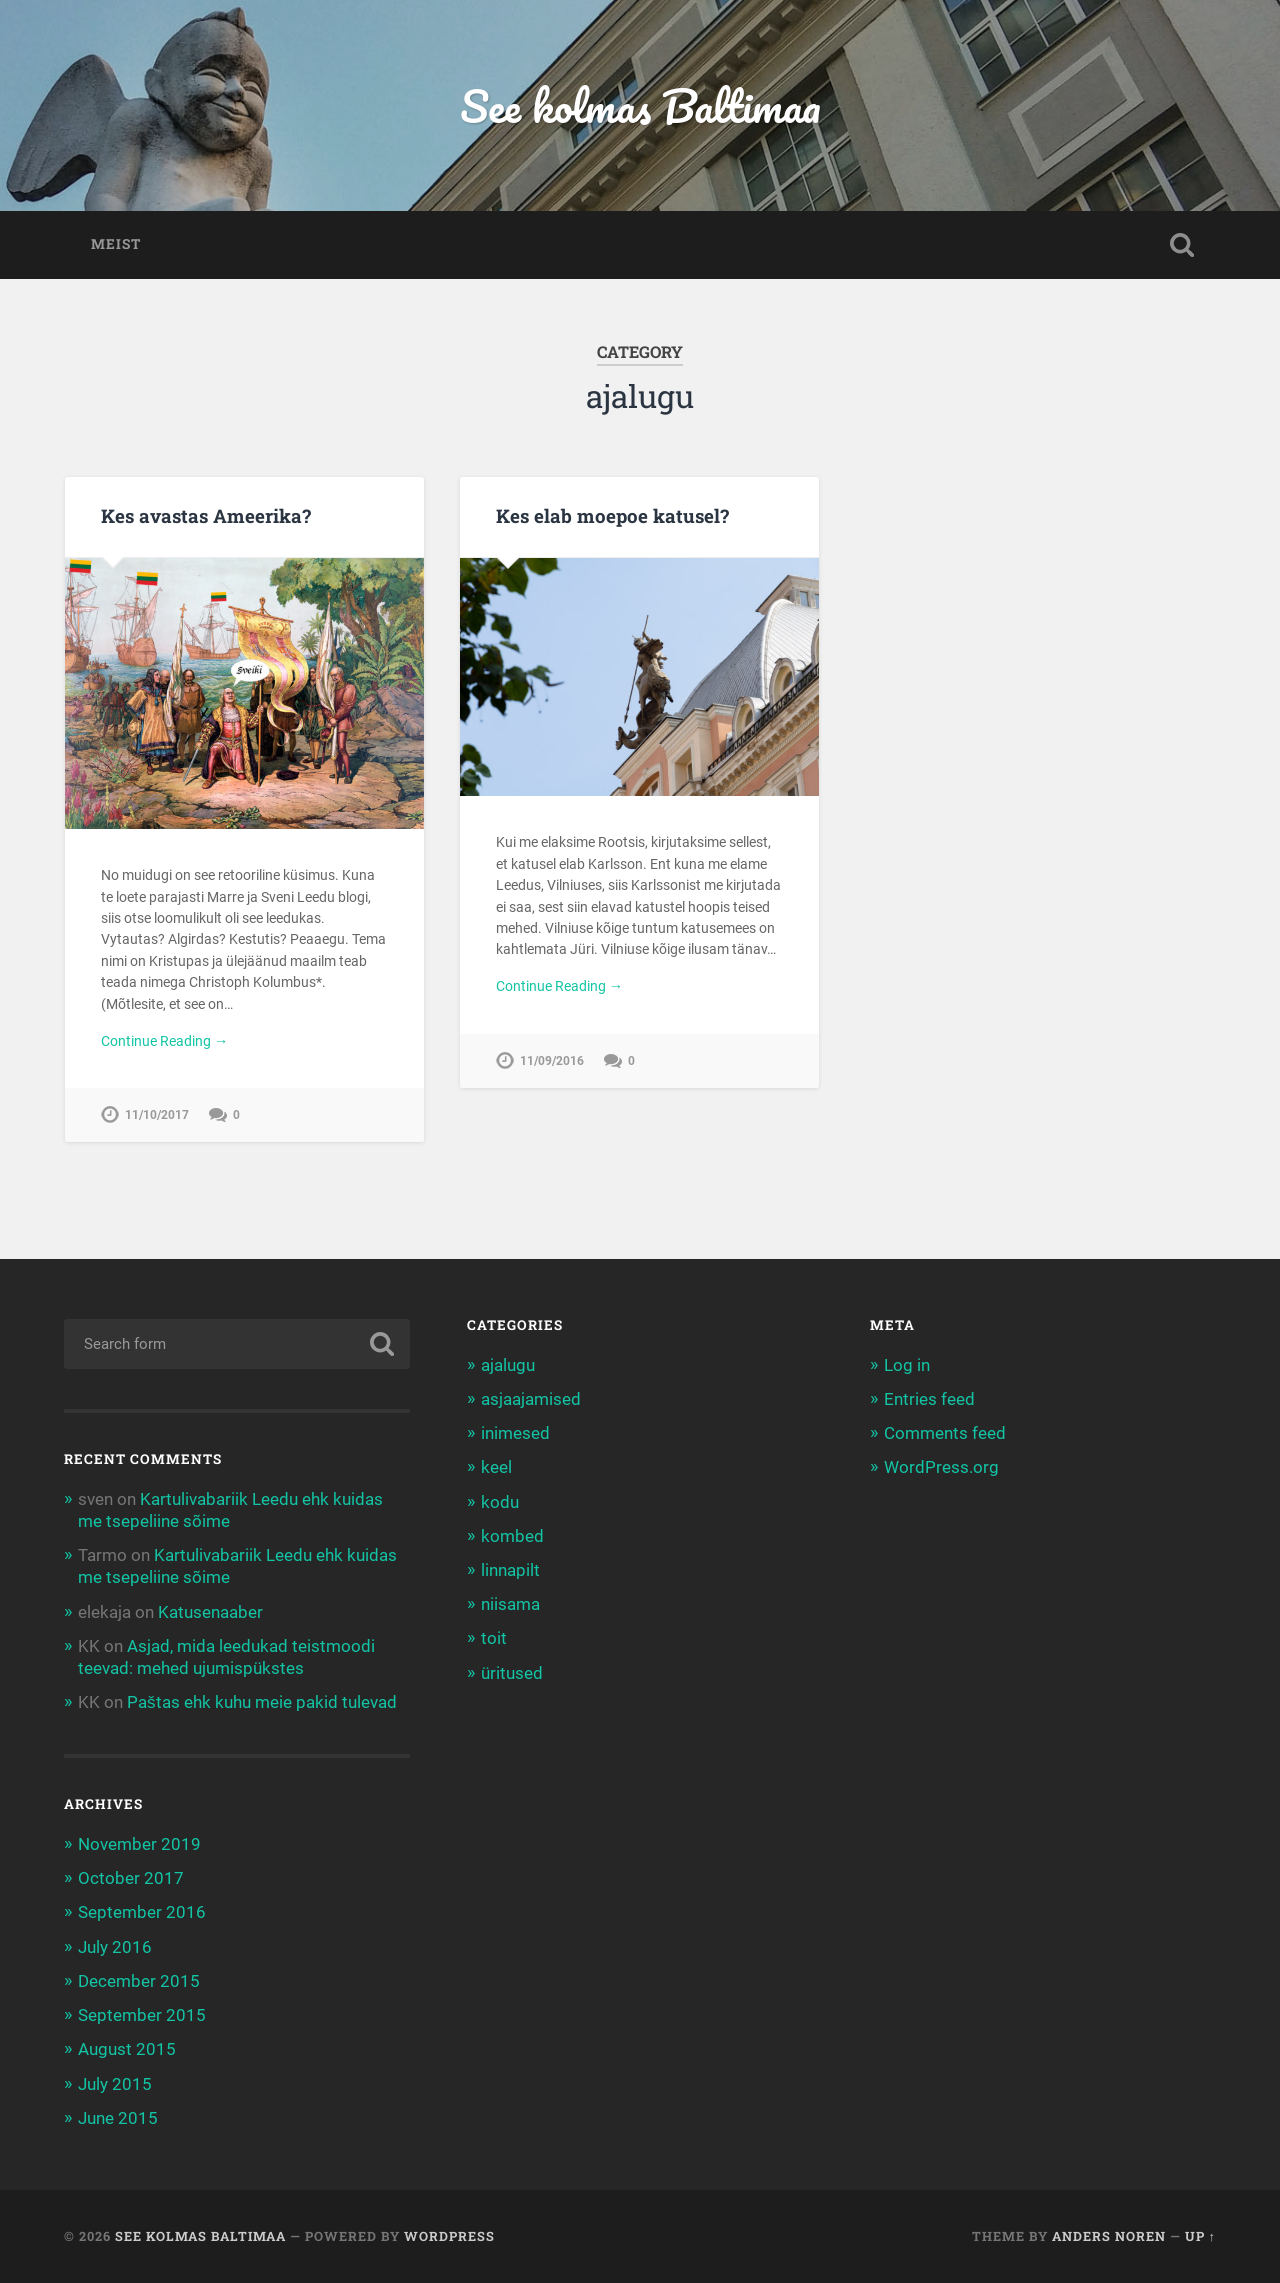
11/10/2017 (157, 1115)
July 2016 (115, 1947)
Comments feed (945, 1433)
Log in (907, 1365)
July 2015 (115, 2084)
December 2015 (139, 1981)
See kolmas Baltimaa (640, 105)
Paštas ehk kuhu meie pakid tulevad (262, 1702)
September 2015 (142, 2015)
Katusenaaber (210, 1612)
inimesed (515, 1433)
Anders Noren (1109, 2236)
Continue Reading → (164, 1041)
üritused (512, 1673)
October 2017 (131, 1878)
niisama (510, 1604)
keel (496, 1467)
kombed (512, 1536)
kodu (500, 1502)
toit (494, 1638)
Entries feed (929, 1399)
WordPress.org (941, 1467)
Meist (116, 244)
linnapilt (510, 1570)
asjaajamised (531, 1399)
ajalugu (508, 1365)
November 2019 (139, 1844)
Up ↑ (1200, 2236)
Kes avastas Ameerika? (206, 515)
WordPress (449, 2236)
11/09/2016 (552, 1061)
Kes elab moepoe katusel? (612, 515)
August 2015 (127, 2049)
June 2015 (118, 2118)
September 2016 (142, 1912)
